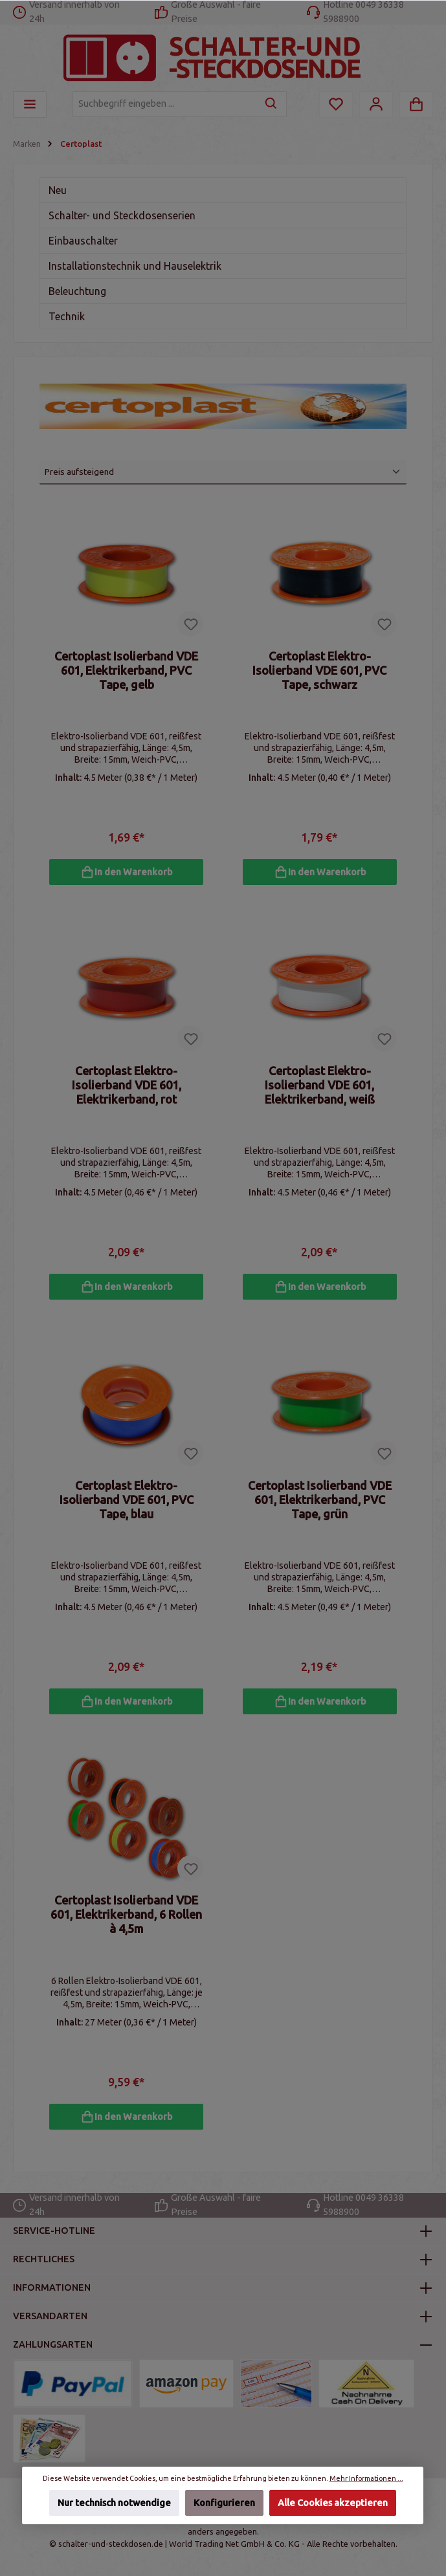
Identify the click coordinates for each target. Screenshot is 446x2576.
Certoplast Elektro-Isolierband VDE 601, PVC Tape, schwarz (319, 670)
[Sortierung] (223, 472)
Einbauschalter (83, 240)
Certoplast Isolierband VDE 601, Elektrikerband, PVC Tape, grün (320, 1503)
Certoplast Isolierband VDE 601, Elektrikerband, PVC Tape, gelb (126, 670)
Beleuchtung (77, 291)
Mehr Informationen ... (366, 2478)
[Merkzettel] (336, 104)
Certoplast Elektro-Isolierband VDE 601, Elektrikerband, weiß (320, 1087)
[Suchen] (271, 104)
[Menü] (30, 104)
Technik (67, 316)
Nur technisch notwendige (114, 2503)
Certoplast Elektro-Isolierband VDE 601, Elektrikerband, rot (126, 1087)
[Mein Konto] (376, 104)
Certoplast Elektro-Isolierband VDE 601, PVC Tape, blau (127, 1503)
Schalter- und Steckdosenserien (122, 215)
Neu (58, 190)
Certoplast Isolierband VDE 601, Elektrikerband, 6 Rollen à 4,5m (126, 1920)
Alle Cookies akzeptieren (333, 2503)
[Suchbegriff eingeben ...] (164, 104)
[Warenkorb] (416, 104)
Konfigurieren (225, 2503)
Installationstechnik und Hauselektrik (135, 266)
